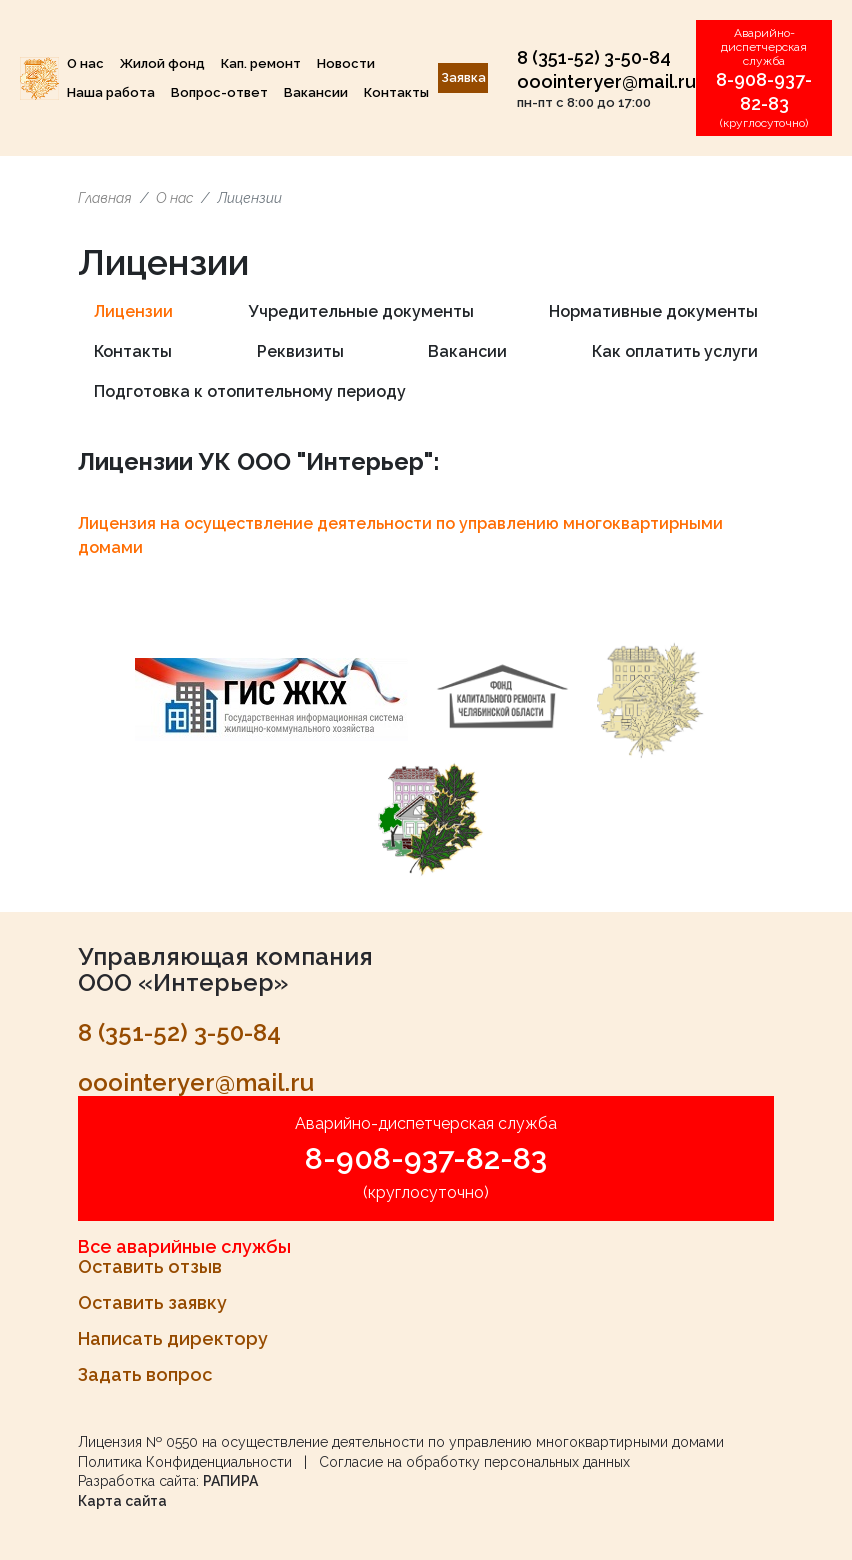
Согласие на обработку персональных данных (474, 1462)
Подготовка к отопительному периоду (250, 391)
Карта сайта (122, 1501)
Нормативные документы (653, 311)
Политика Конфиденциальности (185, 1462)
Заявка (463, 77)
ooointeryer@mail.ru (606, 81)
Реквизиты (300, 351)
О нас (85, 63)
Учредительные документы (361, 311)
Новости (346, 63)
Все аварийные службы (184, 1246)
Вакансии (316, 92)
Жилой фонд (162, 63)
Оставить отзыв (150, 1266)
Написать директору (173, 1338)
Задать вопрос (145, 1374)
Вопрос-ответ (219, 92)
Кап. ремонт (261, 63)
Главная (105, 198)
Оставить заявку (152, 1302)
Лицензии (133, 311)
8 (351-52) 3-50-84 (594, 57)
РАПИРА (230, 1481)
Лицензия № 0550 (138, 1442)
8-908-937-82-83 (426, 1158)
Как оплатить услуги (675, 351)
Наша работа (111, 92)
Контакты (396, 92)
